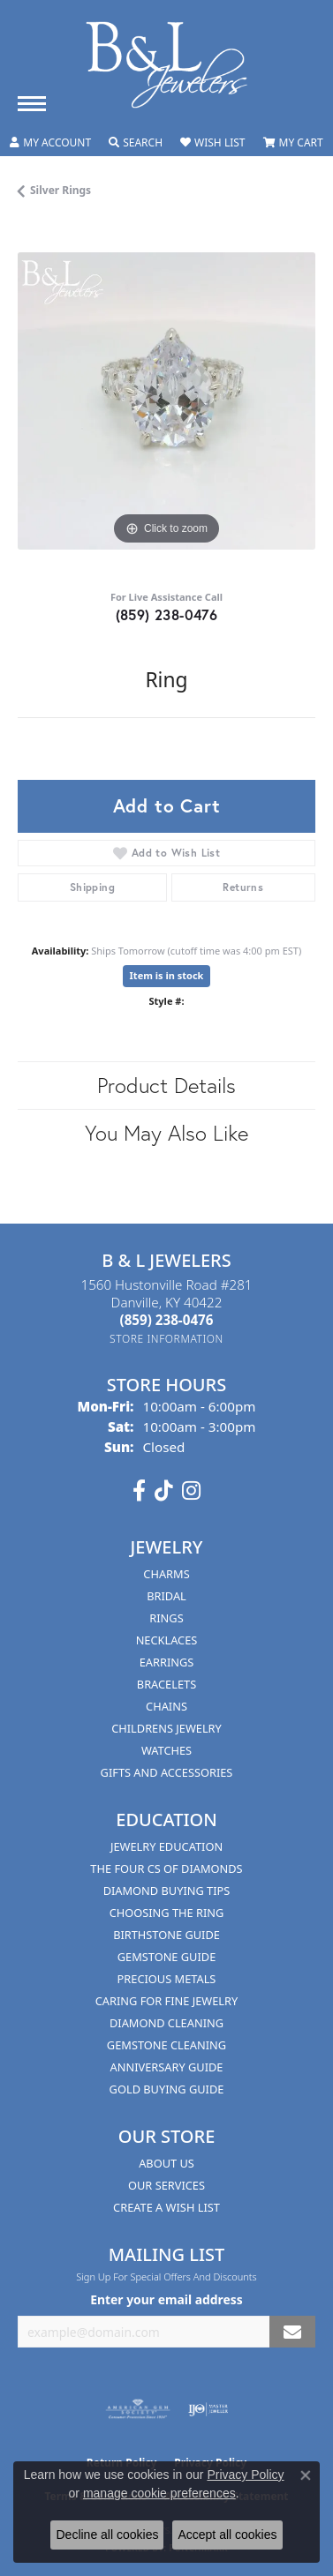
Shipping (92, 887)
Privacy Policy (245, 2474)
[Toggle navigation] (32, 104)
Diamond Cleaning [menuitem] (166, 2023)
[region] (166, 401)
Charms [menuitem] (166, 1574)
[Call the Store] (167, 1320)
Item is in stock (167, 975)
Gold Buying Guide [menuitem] (167, 2089)
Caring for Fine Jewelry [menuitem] (166, 2001)
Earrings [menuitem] (167, 1662)
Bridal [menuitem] (166, 1596)
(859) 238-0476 (167, 614)
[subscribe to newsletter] (292, 2332)
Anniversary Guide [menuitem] (166, 2067)
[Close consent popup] (305, 2475)
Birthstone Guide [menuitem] (166, 1935)
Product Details (166, 1085)
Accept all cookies (227, 2534)
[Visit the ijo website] (208, 2409)
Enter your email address (166, 2299)
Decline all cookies (107, 2534)
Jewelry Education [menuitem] (166, 1846)
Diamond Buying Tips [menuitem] (167, 1890)
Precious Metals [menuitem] (166, 1979)
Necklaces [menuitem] (167, 1640)
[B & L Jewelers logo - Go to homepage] (167, 65)
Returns (243, 887)
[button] (50, 143)
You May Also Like (166, 1133)
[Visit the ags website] (137, 2409)
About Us (166, 2163)
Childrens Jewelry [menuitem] (166, 1728)
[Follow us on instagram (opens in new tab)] (191, 1490)
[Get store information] (166, 1338)
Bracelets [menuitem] (166, 1684)
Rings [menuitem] (166, 1618)
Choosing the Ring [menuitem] (167, 1913)
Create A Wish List (166, 2207)
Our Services (166, 2185)
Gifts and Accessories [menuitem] (167, 1772)
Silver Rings (60, 190)
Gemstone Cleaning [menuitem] (166, 2045)
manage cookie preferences (159, 2493)
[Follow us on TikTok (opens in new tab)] (164, 1490)
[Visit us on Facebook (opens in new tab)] (139, 1490)
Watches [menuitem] (166, 1750)
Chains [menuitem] (166, 1706)
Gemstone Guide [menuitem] (166, 1957)
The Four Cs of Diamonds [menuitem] (166, 1868)
